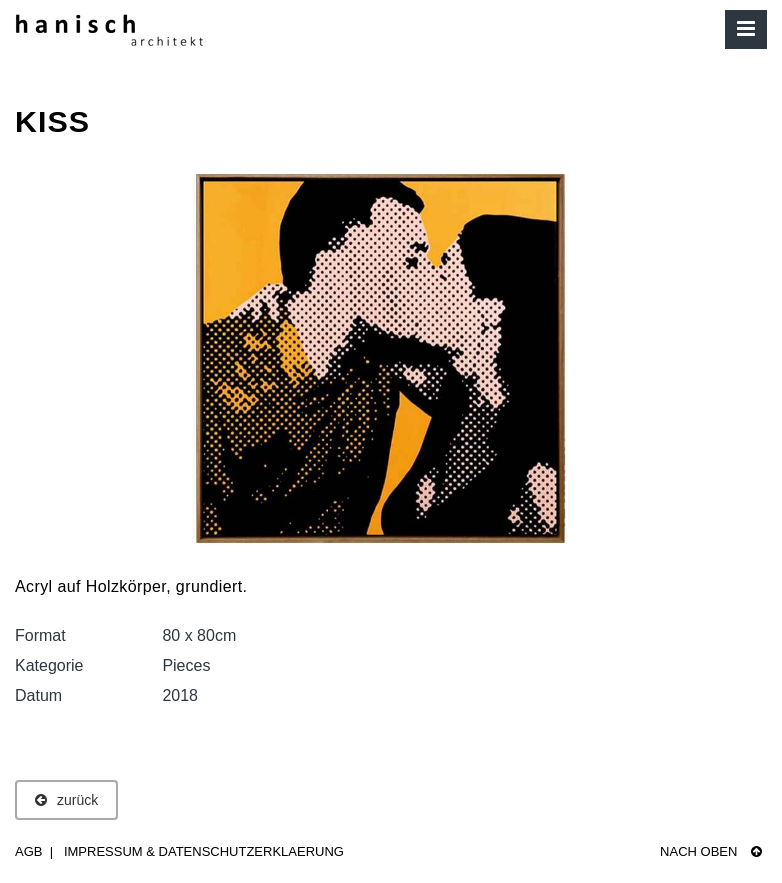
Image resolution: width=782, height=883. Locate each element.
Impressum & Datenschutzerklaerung (204, 851)
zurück (66, 800)
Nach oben (711, 851)
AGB (28, 851)
